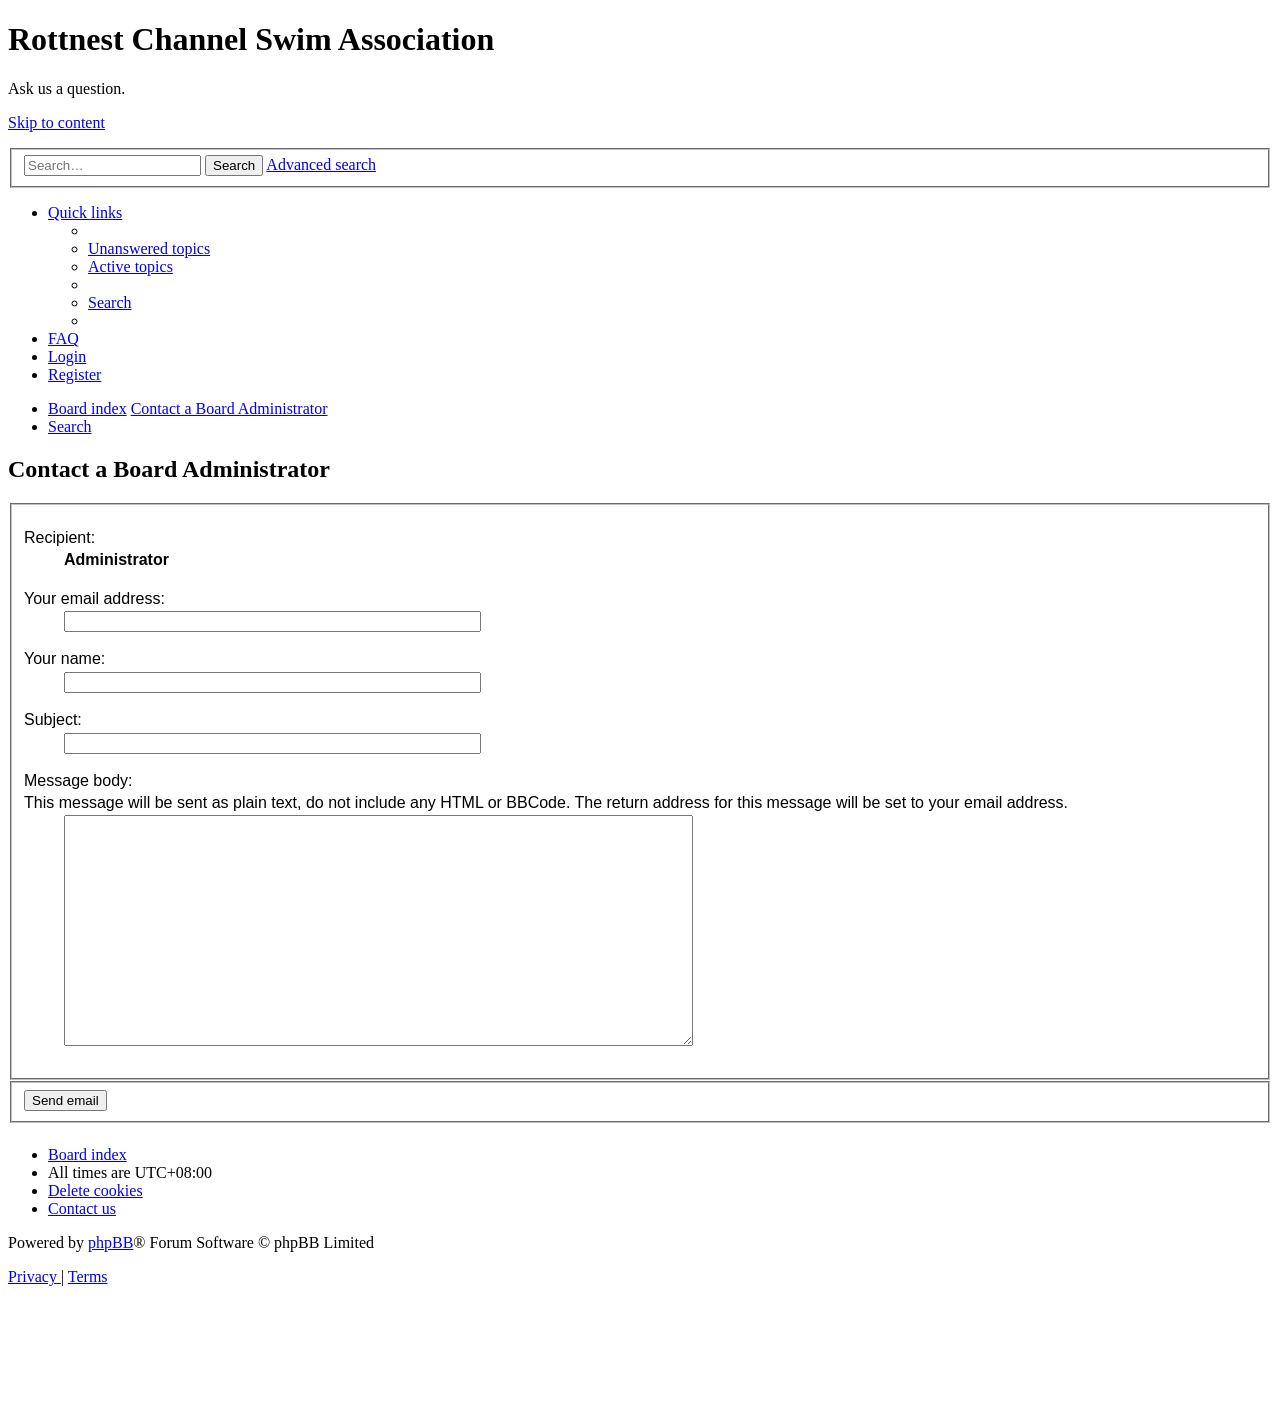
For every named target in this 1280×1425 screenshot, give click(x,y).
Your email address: (94, 598)
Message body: (78, 780)
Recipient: (59, 537)
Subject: (53, 719)
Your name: (64, 658)
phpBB (110, 1287)
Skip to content (56, 122)
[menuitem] (149, 248)
